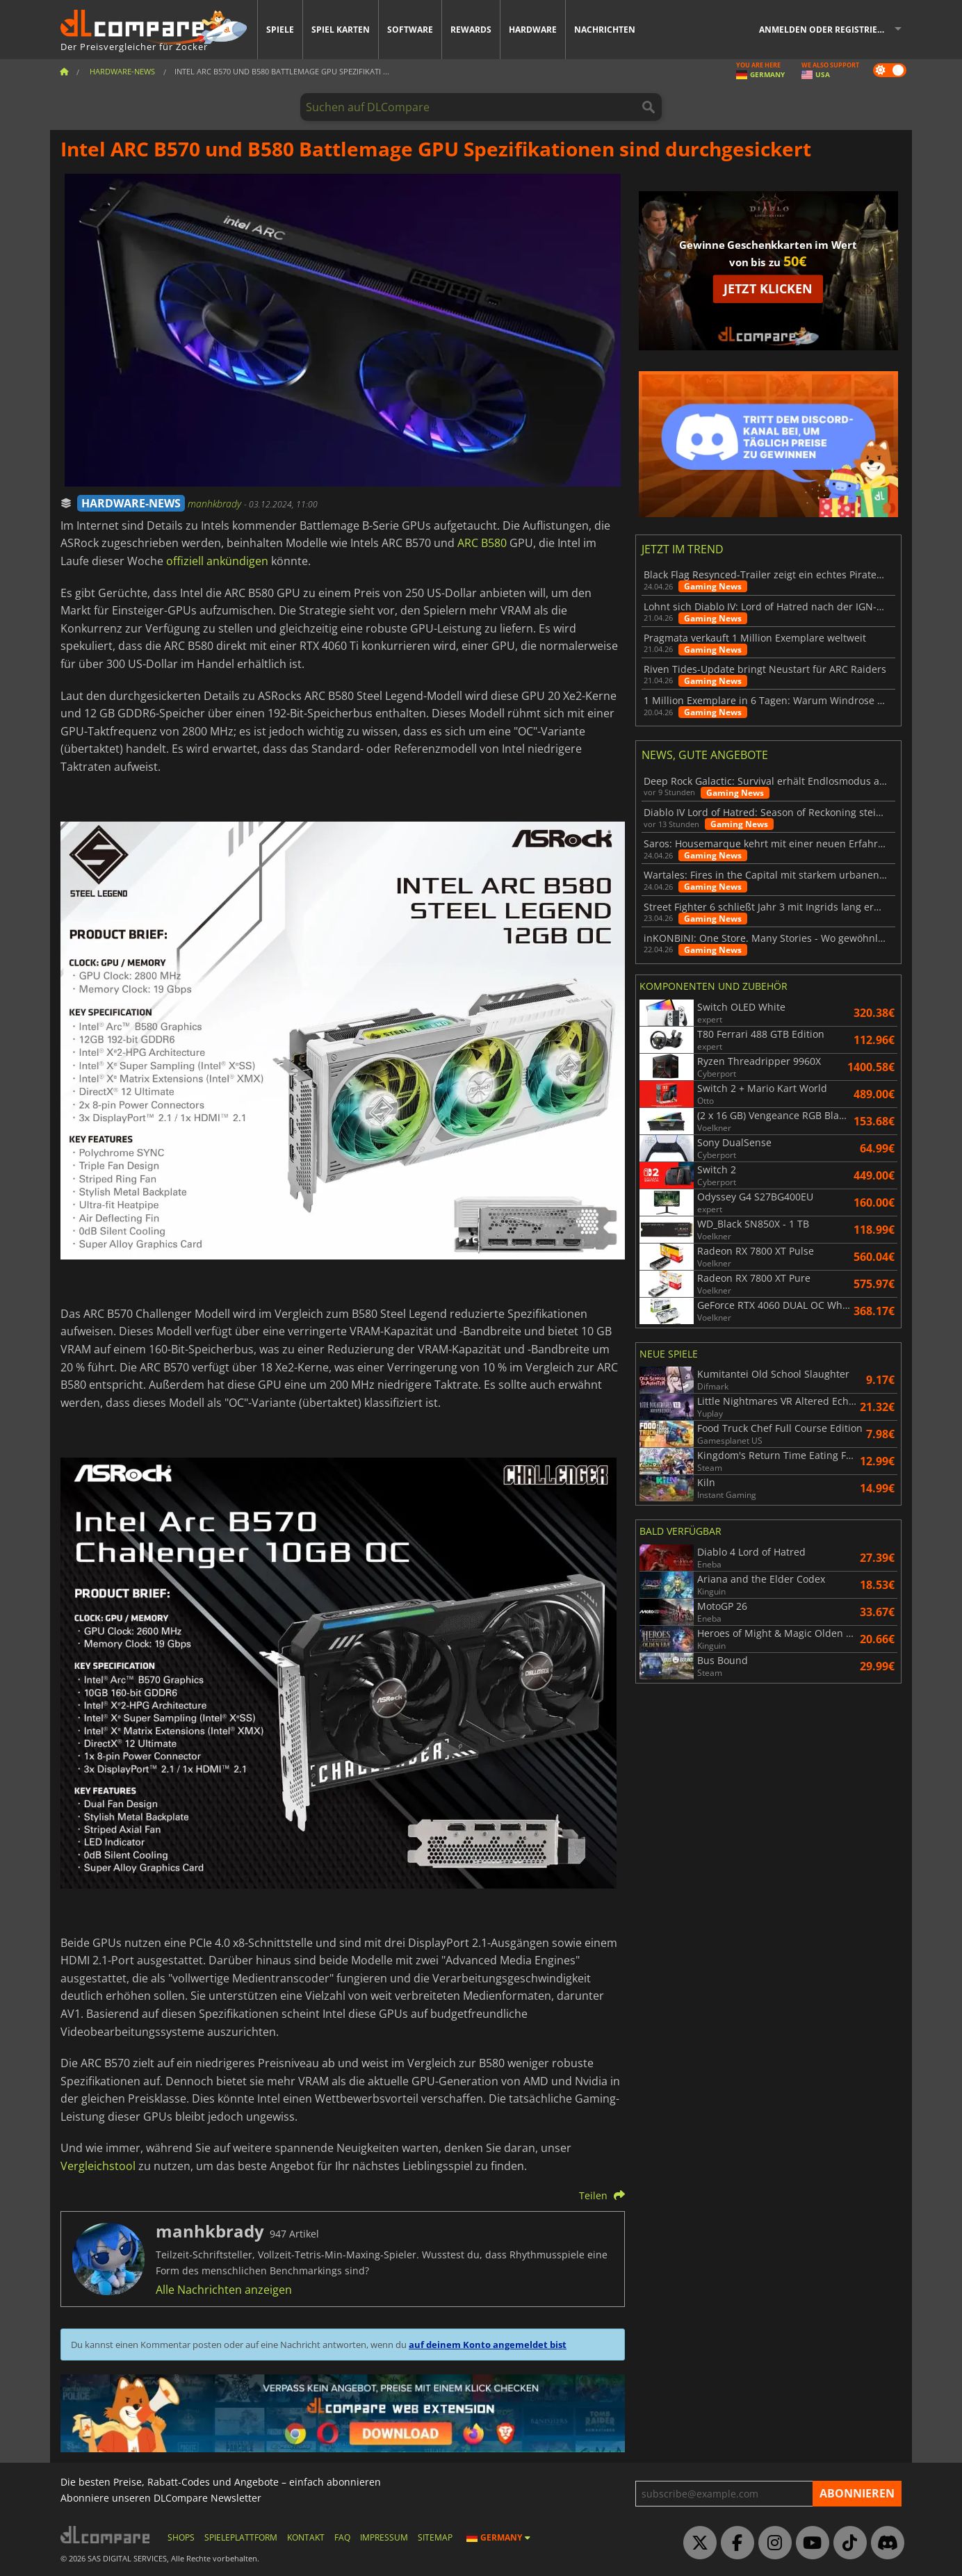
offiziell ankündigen (217, 561)
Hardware (533, 29)
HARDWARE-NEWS (131, 503)
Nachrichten (604, 29)
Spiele (280, 29)
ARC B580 (482, 543)
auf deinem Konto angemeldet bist (487, 2344)
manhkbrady (216, 503)
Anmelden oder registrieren (827, 29)
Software (410, 29)
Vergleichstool (98, 2166)
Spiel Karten (340, 29)
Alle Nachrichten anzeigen (224, 2289)
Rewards (470, 29)
